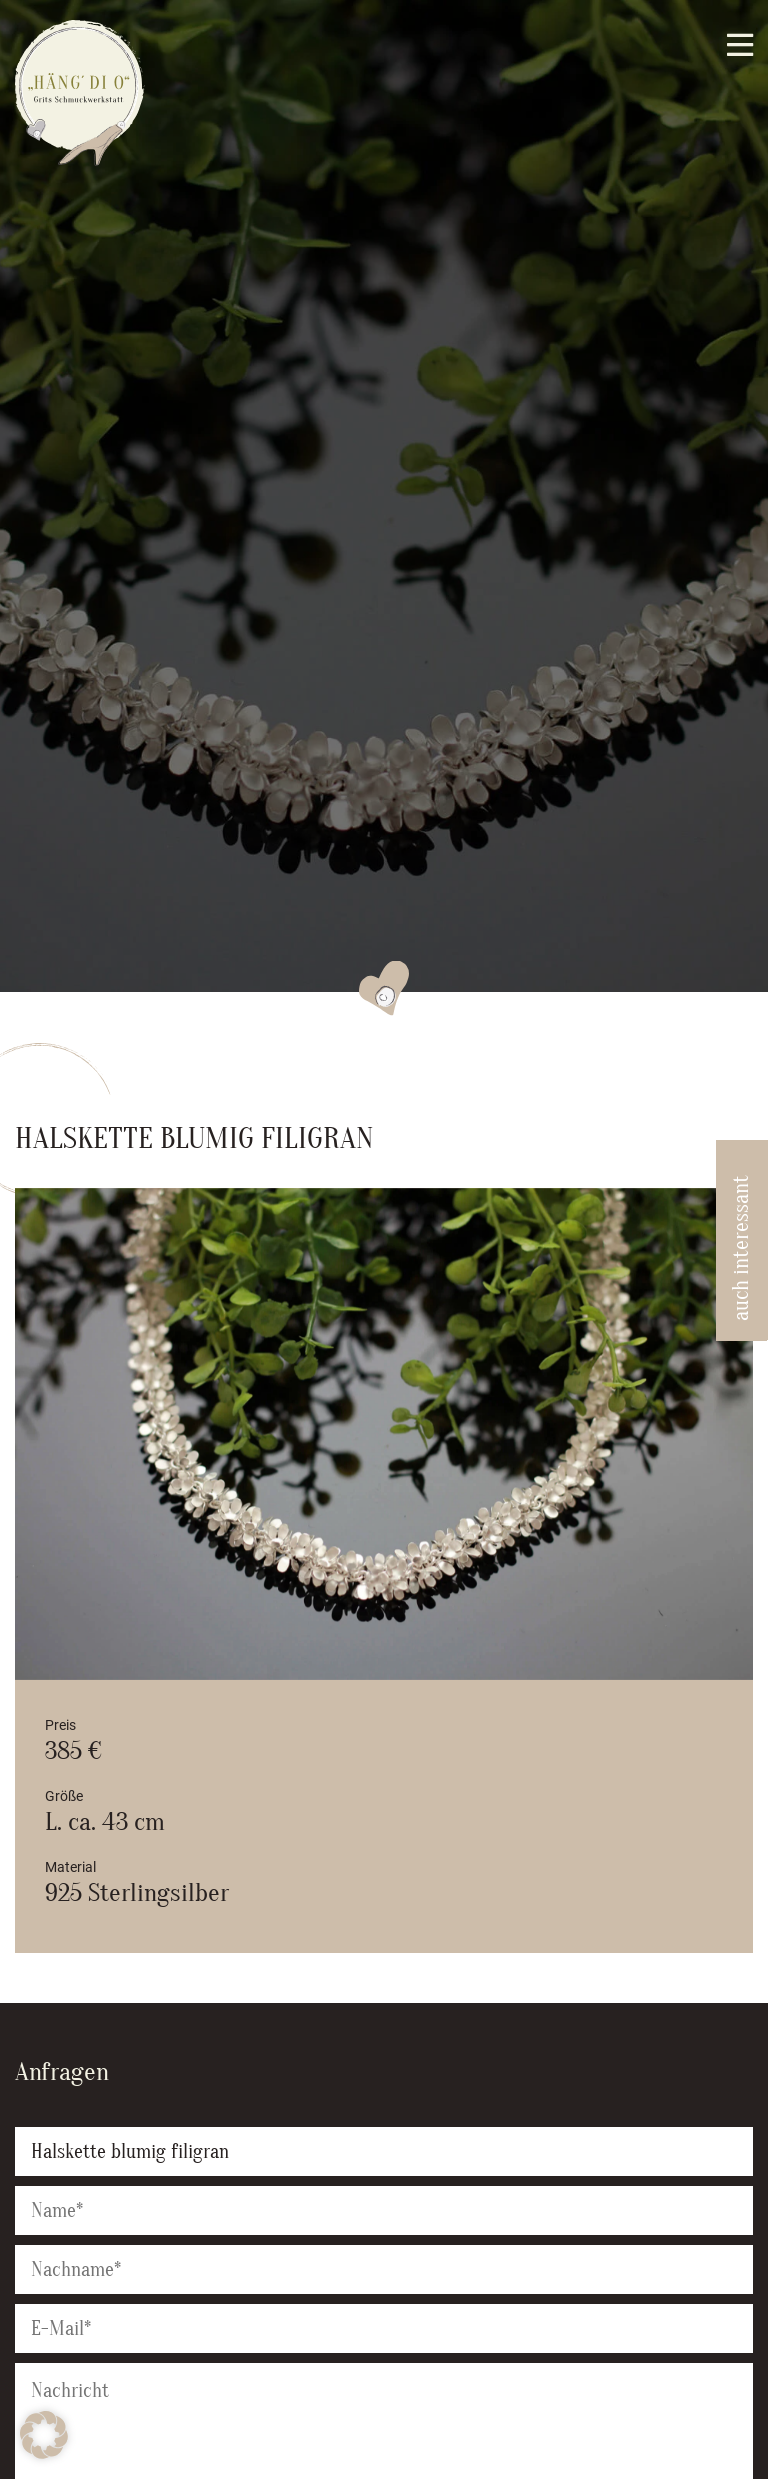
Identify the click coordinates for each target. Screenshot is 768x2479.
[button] (44, 2435)
